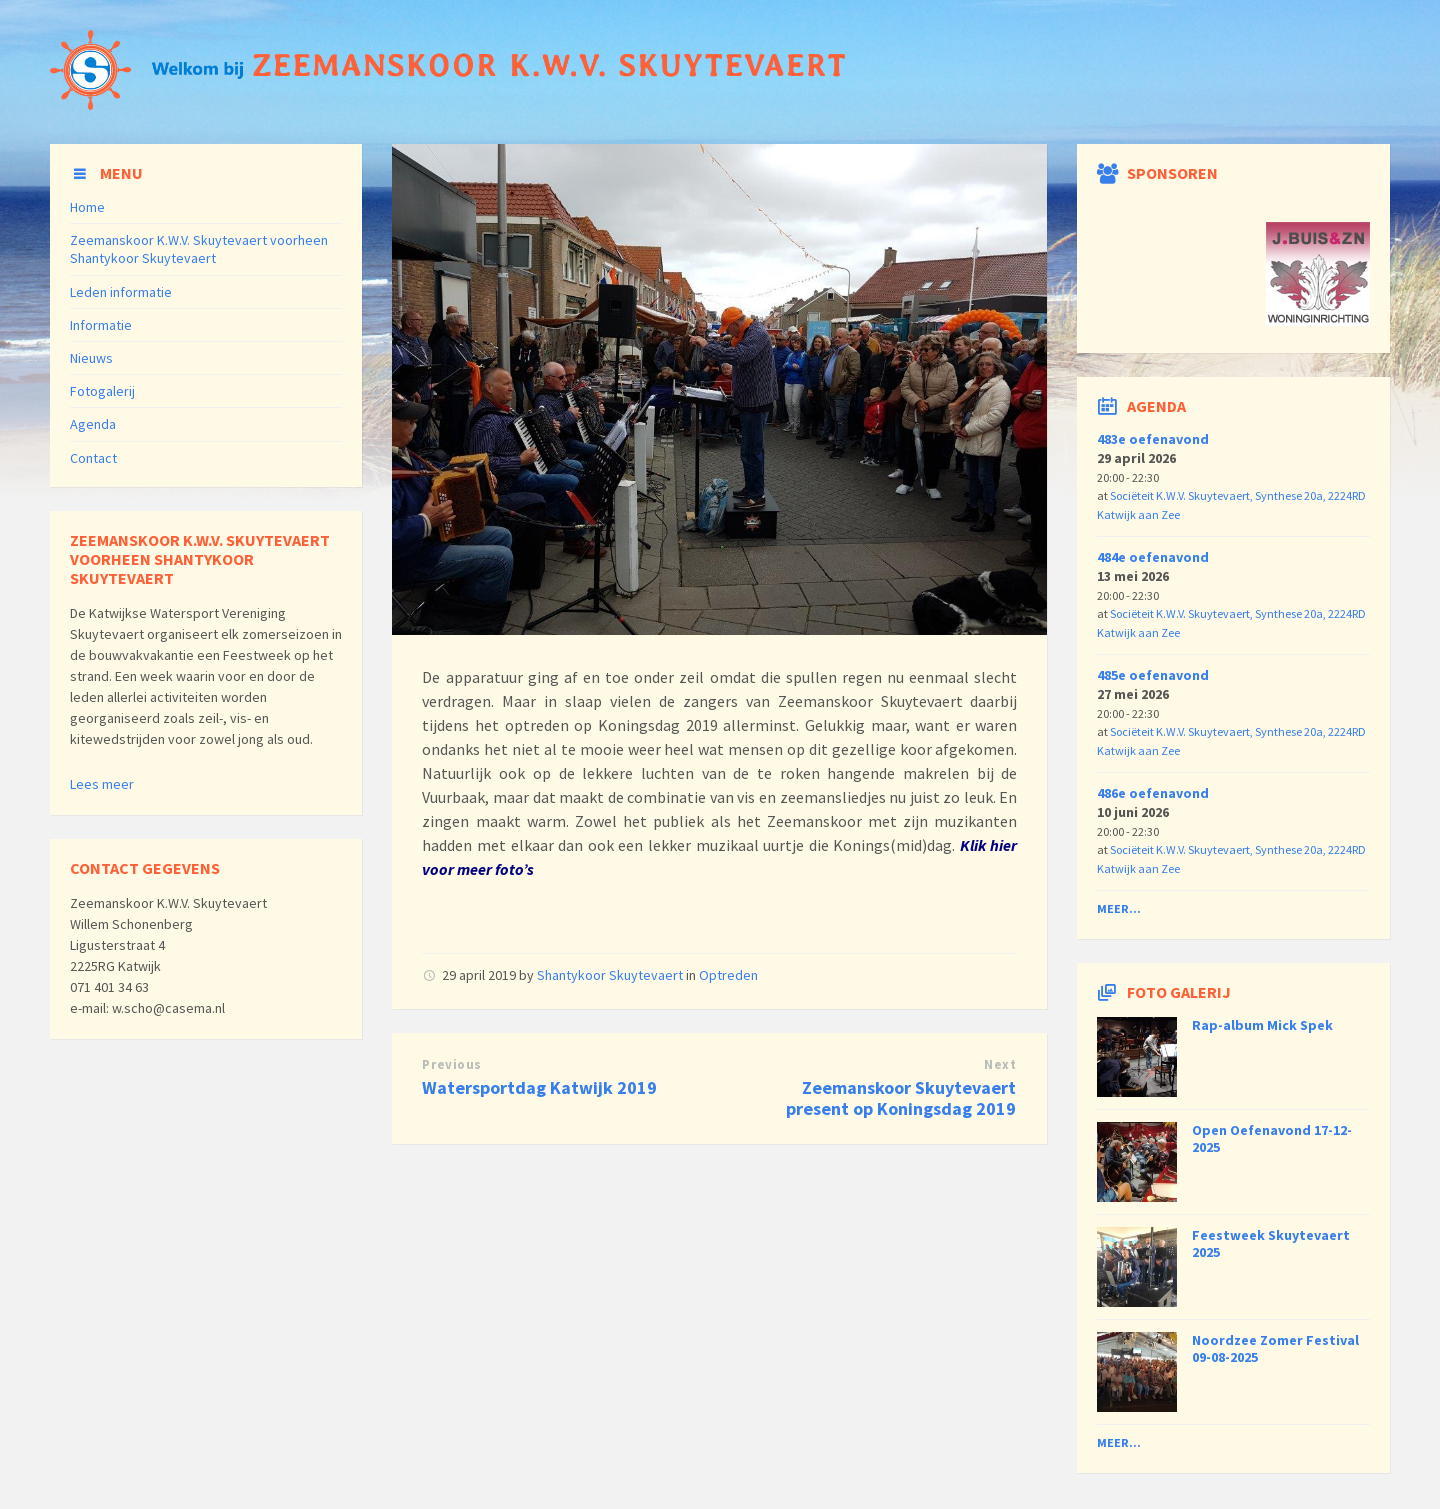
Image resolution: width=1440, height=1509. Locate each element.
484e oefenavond (1153, 557)
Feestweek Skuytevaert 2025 (1271, 1243)
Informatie (101, 325)
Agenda (93, 424)
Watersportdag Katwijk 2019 (539, 1087)
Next (1000, 1064)
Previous (451, 1064)
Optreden (728, 975)
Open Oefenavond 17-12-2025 (1272, 1138)
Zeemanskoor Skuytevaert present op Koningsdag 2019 (901, 1098)
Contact (93, 458)
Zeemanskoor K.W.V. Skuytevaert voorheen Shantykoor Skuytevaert (199, 249)
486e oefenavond (1153, 793)
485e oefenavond (1153, 675)
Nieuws (91, 358)
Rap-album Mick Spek (1262, 1025)
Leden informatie (121, 292)
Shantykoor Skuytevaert (610, 975)
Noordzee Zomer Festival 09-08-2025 (1275, 1348)
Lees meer (102, 784)
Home (87, 207)
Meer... (1119, 908)
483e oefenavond (1153, 439)
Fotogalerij (102, 391)
